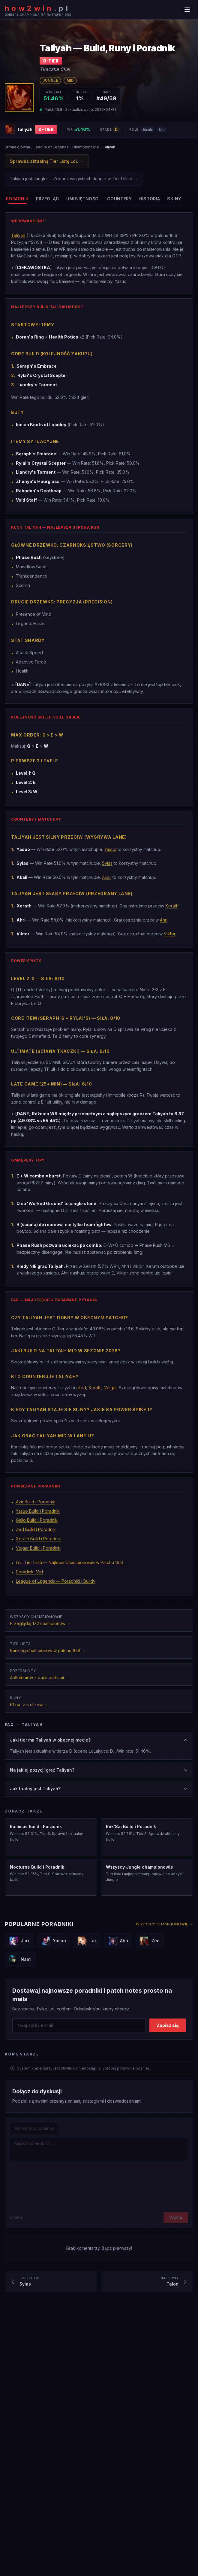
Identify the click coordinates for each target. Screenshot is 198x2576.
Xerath (171, 913)
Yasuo (110, 857)
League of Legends (51, 147)
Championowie (85, 147)
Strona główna (17, 147)
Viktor (169, 941)
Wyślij (176, 2217)
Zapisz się (167, 2025)
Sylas (107, 871)
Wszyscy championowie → (164, 1924)
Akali (106, 885)
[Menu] (187, 10)
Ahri (163, 927)
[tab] (17, 199)
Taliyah (18, 237)
